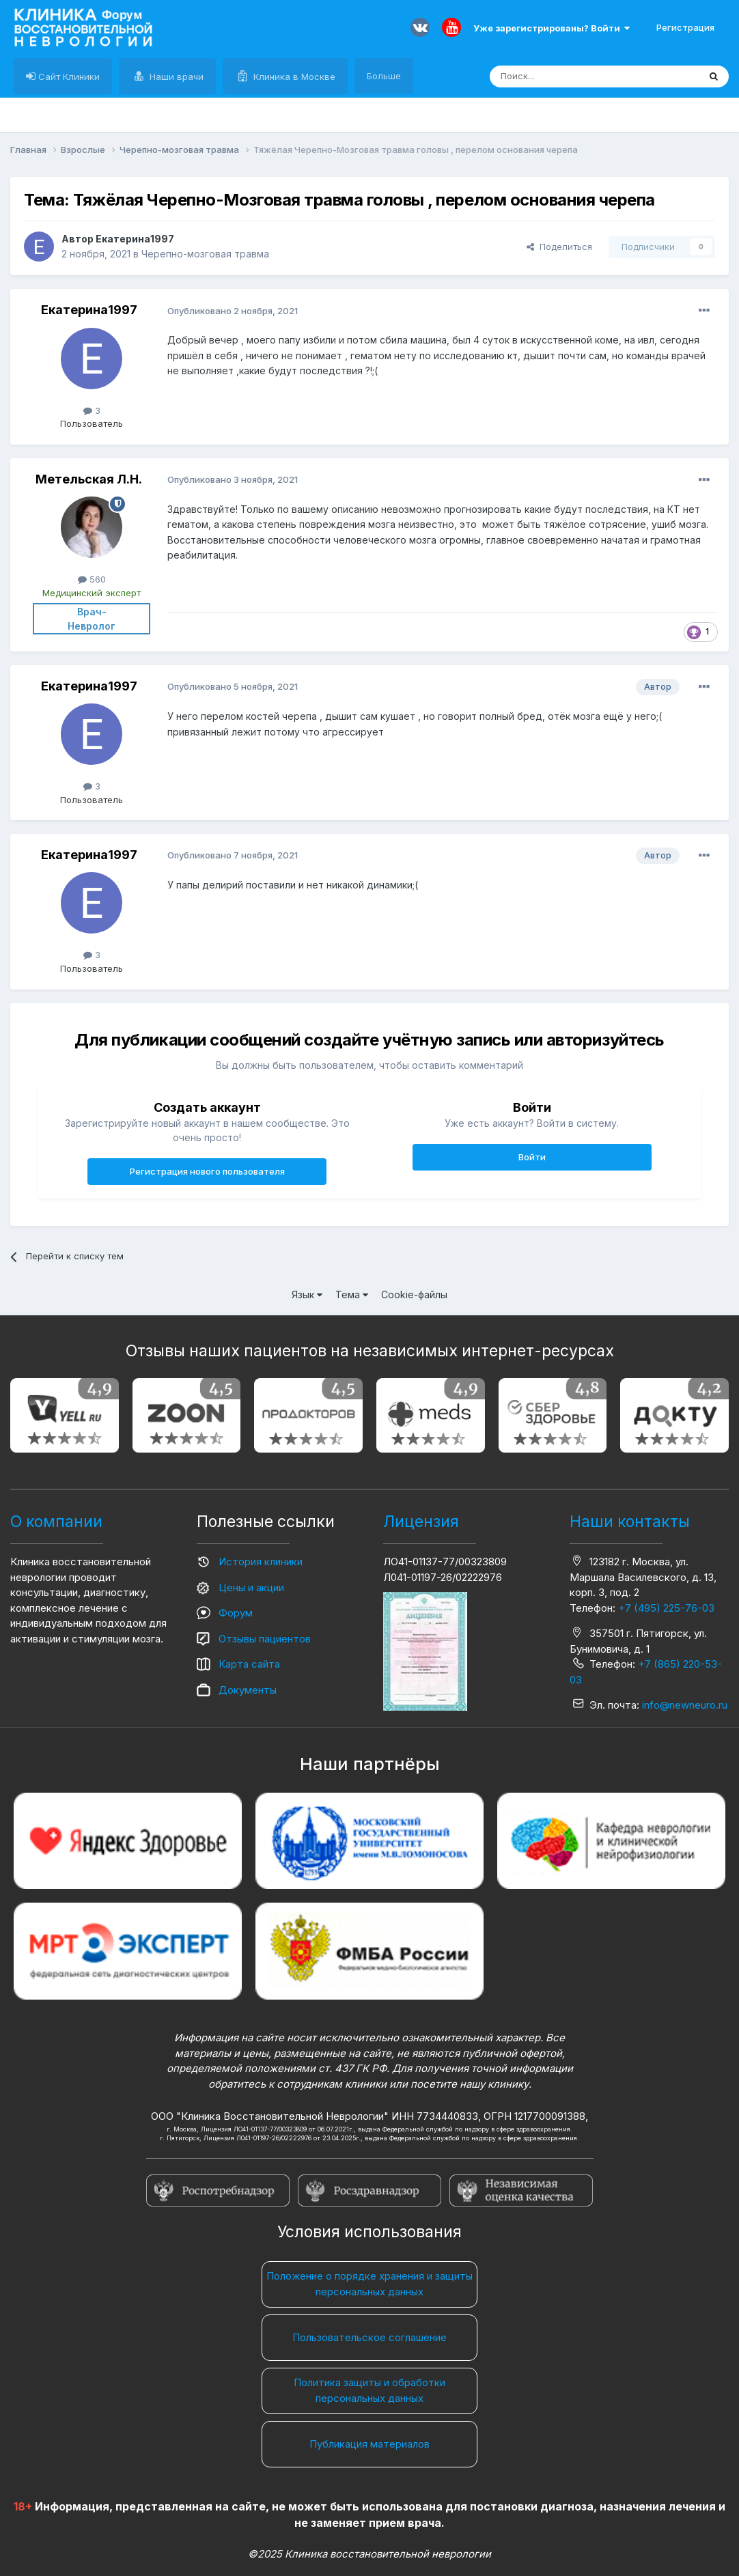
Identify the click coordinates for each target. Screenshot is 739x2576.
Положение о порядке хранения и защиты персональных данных (369, 2283)
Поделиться (559, 246)
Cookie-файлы (414, 1294)
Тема (351, 1294)
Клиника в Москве (293, 76)
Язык (307, 1294)
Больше (384, 75)
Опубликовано (232, 310)
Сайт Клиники (68, 76)
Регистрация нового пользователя (207, 1171)
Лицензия (421, 1521)
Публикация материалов (369, 2443)
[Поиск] (563, 76)
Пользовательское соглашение (369, 2337)
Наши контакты (630, 1521)
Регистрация (685, 27)
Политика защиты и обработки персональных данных (369, 2390)
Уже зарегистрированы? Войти (551, 28)
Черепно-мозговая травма (205, 254)
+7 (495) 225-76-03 (666, 1607)
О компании (56, 1521)
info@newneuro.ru (684, 1704)
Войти (532, 1156)
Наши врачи (175, 76)
